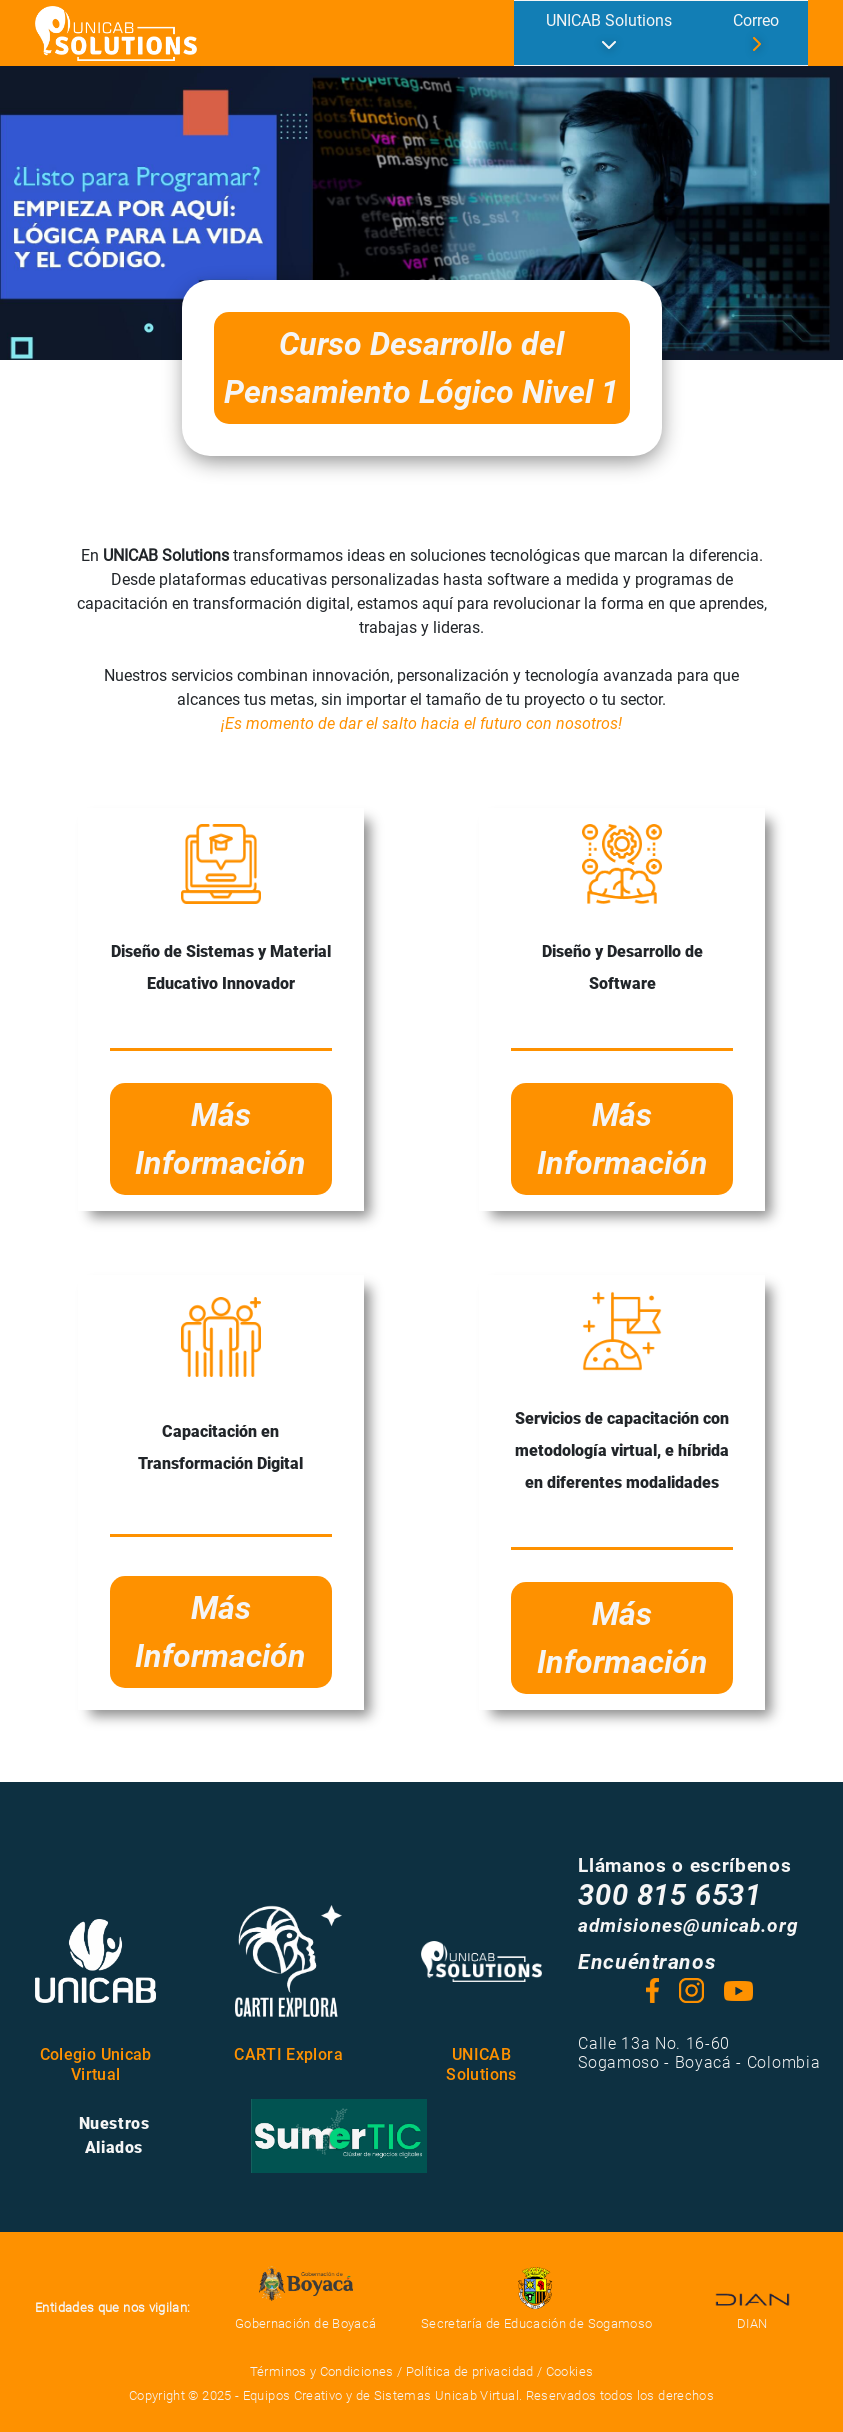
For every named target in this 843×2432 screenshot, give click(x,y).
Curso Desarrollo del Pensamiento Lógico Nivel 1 (421, 368)
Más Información (220, 1139)
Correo (756, 20)
